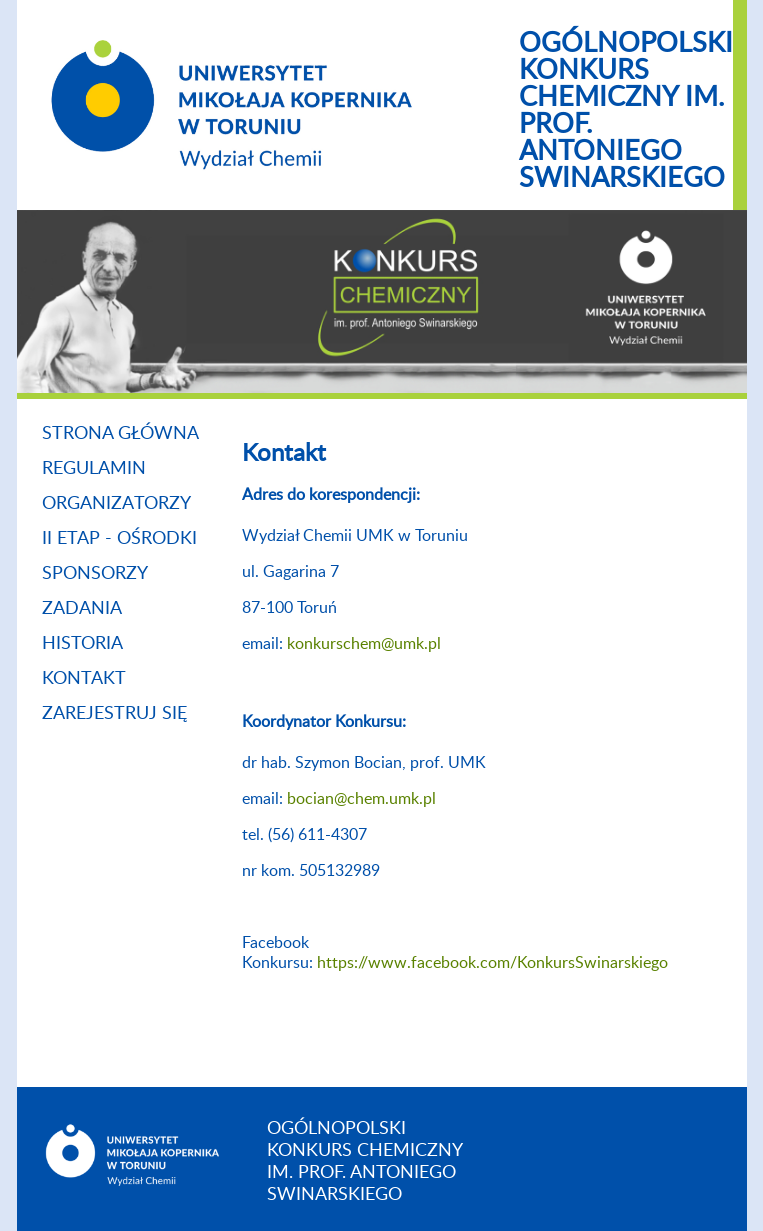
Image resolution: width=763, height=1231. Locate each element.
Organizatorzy (116, 504)
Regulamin (94, 469)
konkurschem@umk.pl (364, 644)
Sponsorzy (95, 574)
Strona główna (120, 434)
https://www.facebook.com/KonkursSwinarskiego (492, 963)
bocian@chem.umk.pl (361, 799)
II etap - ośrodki (119, 539)
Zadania (82, 609)
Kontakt (84, 679)
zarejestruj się (114, 714)
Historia (82, 644)
